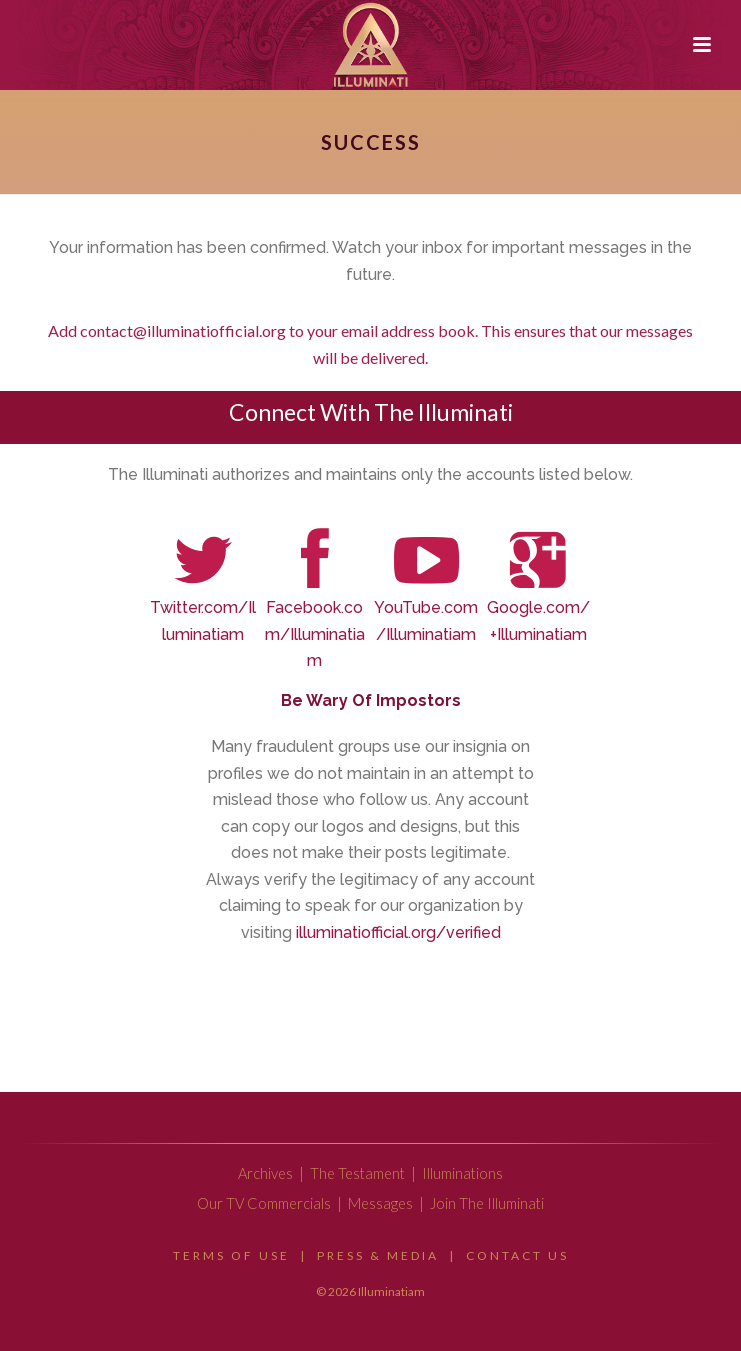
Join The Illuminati (487, 1203)
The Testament (357, 1173)
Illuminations (462, 1173)
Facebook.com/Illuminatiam (315, 634)
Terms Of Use (231, 1255)
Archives (265, 1173)
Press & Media (378, 1255)
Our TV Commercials (264, 1203)
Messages (380, 1203)
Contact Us (517, 1255)
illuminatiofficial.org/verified (398, 932)
